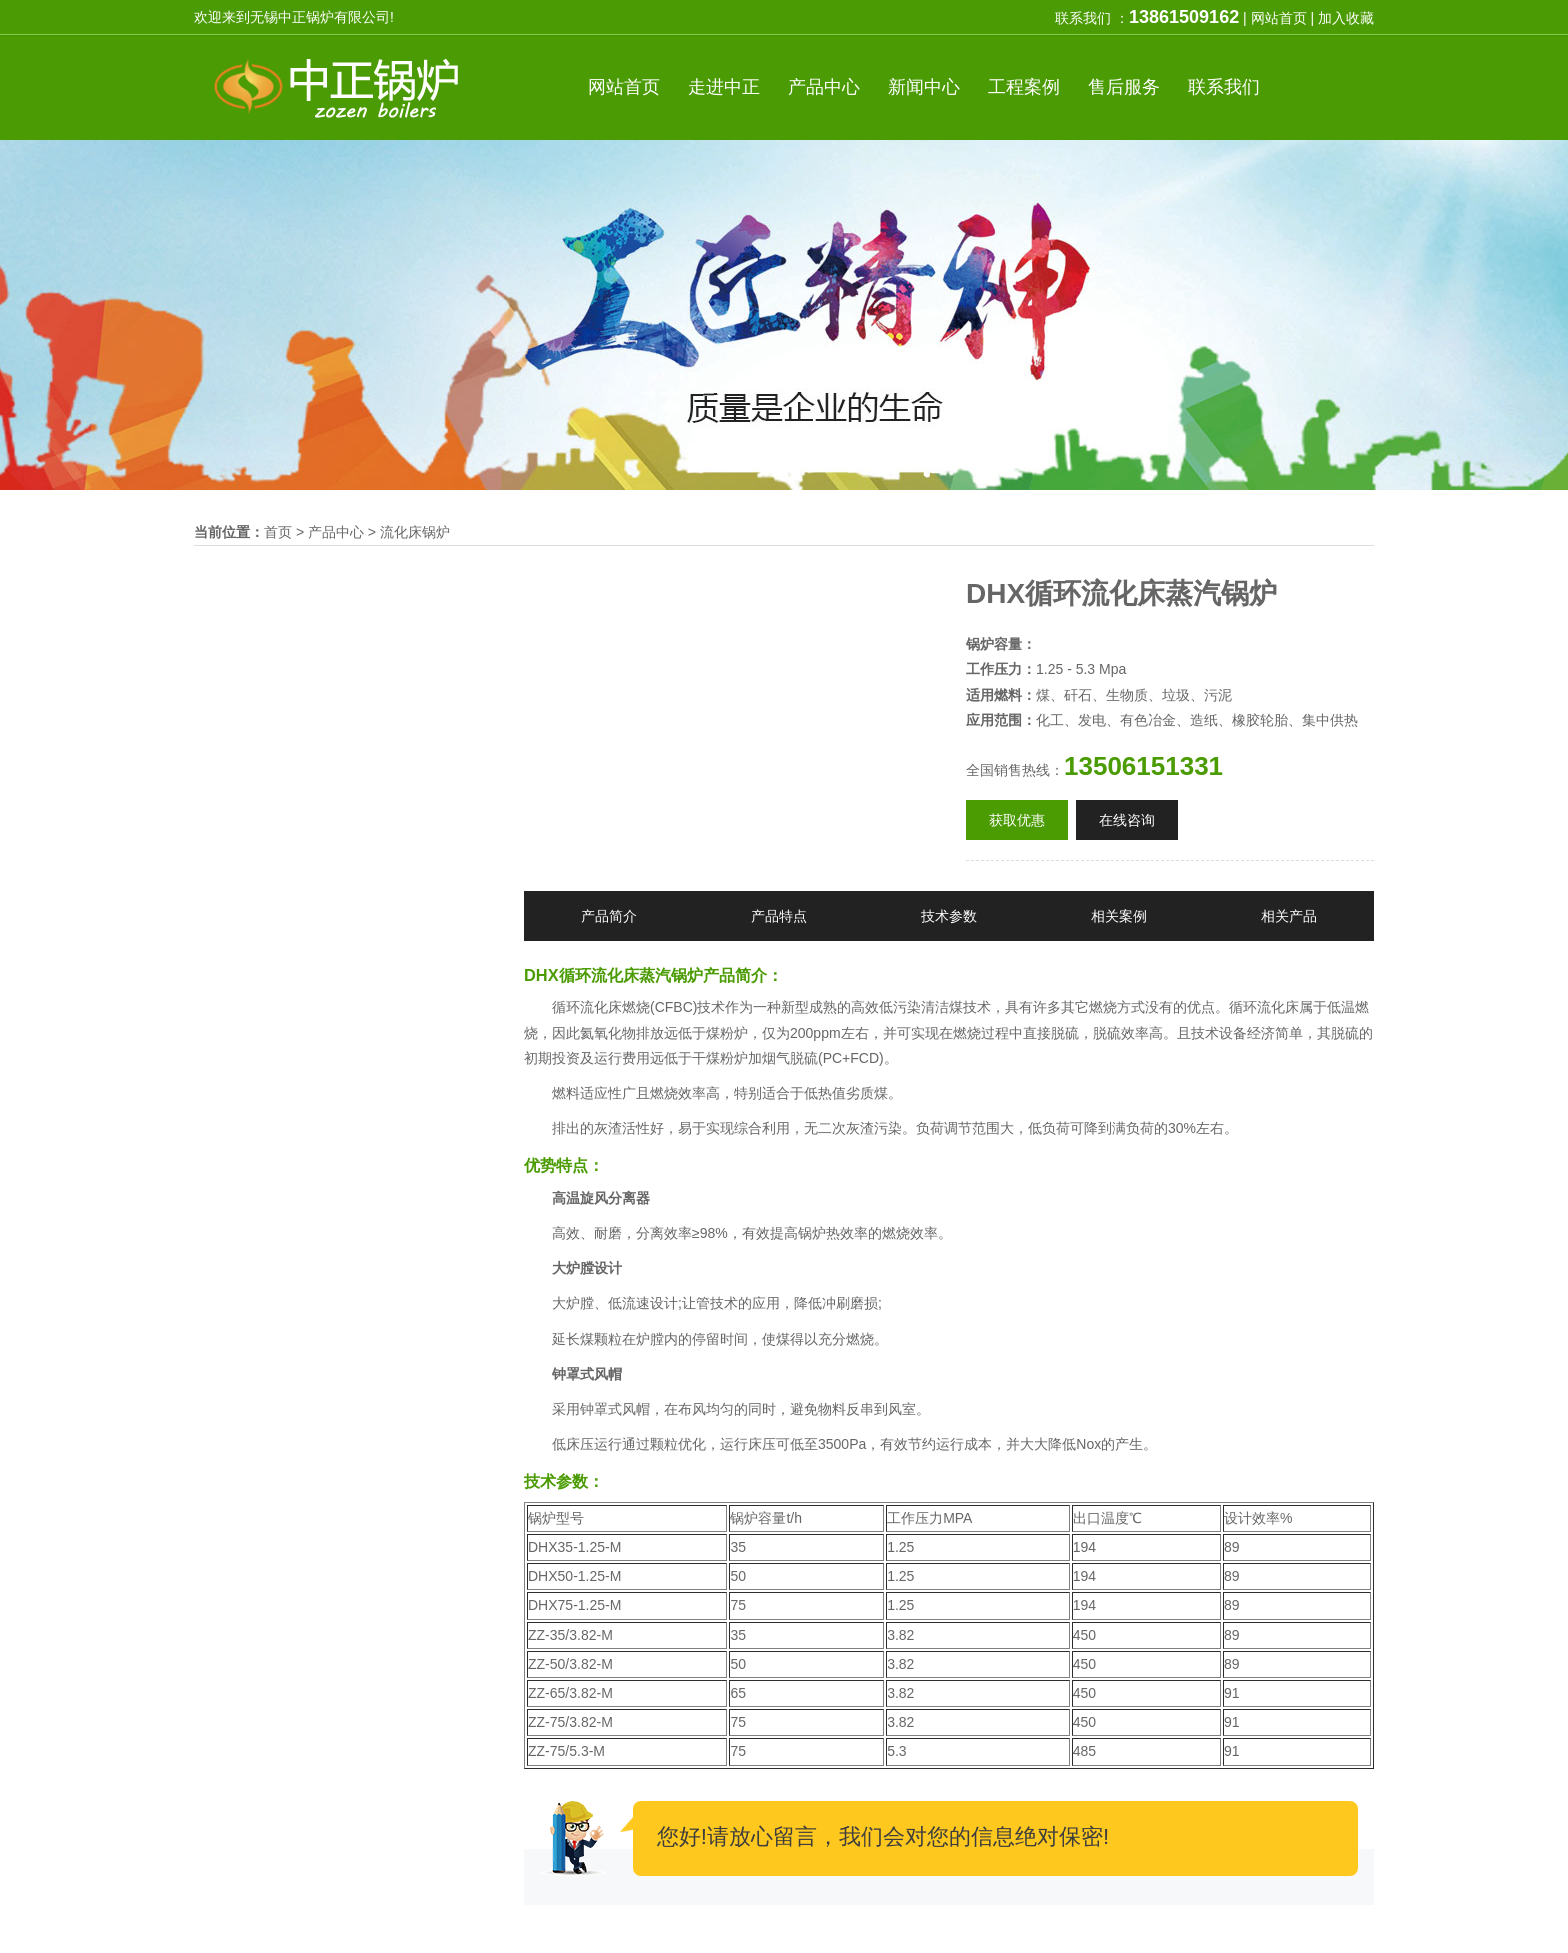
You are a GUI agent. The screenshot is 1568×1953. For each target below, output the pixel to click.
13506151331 (1143, 766)
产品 (824, 87)
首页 (624, 87)
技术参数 (949, 916)
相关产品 (1289, 916)
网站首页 (1279, 18)
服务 (1124, 87)
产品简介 (609, 916)
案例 (1024, 87)
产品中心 (336, 532)
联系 (1224, 87)
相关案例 (1119, 916)
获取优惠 (1017, 820)
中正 (724, 87)
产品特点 (779, 916)
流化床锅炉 (415, 532)
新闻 (924, 87)
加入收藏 (1346, 18)
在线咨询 (1127, 820)
